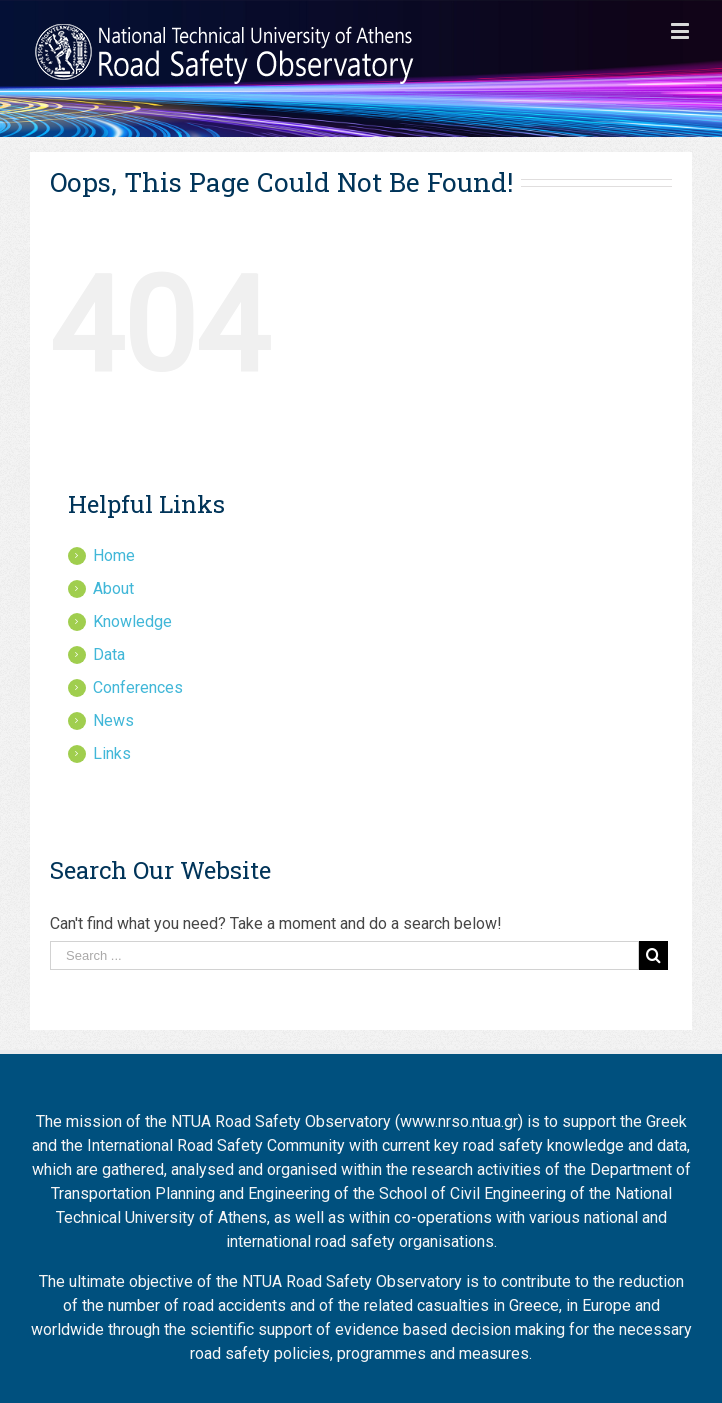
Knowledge (132, 621)
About (113, 588)
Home (114, 555)
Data (109, 654)
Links (112, 753)
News (113, 720)
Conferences (138, 687)
